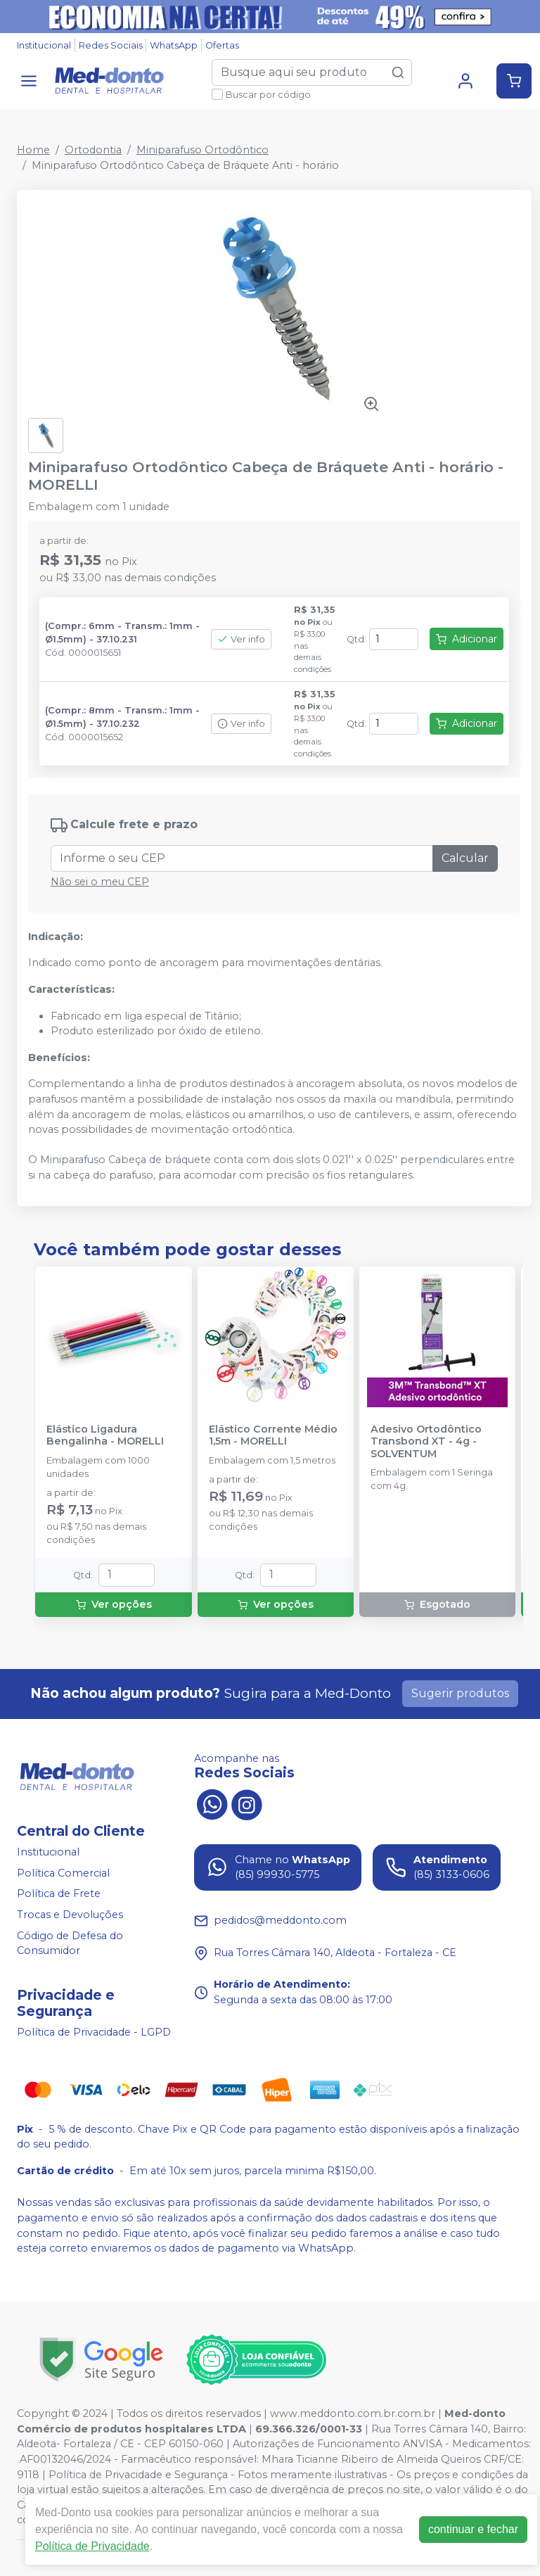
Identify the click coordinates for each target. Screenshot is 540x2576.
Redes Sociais (111, 45)
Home (33, 150)
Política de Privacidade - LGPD (94, 2032)
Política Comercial (63, 1873)
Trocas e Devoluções (70, 1914)
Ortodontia (93, 150)
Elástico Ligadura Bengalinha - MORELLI (105, 1435)
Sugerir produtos (460, 1693)
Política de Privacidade (92, 2546)
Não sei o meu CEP (100, 881)
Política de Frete (59, 1894)
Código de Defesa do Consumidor (70, 1943)
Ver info (241, 639)
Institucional (44, 45)
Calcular (465, 858)
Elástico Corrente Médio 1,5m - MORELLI (273, 1435)
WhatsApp (174, 45)
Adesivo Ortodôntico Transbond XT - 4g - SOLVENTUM (426, 1441)
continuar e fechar (473, 2529)
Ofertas (222, 45)
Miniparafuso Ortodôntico (202, 150)
